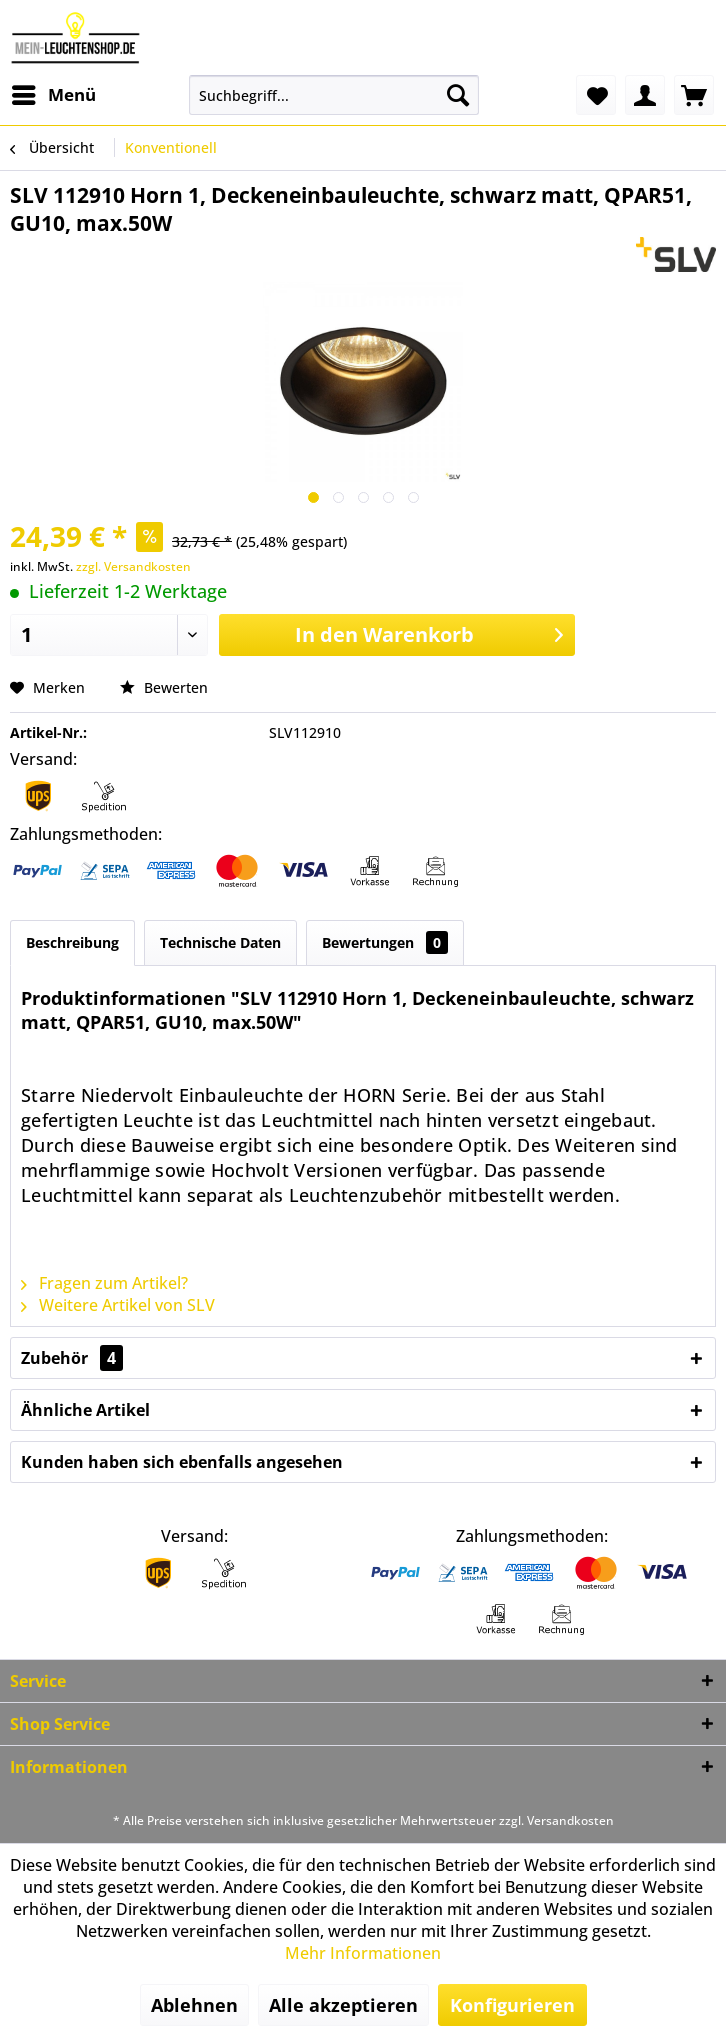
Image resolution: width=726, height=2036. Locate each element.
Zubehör (72, 1358)
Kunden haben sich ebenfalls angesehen (182, 1462)
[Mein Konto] (645, 95)
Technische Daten (220, 942)
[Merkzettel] (596, 95)
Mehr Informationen (363, 1953)
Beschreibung (72, 942)
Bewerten (164, 687)
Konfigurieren (512, 2005)
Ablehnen (194, 2005)
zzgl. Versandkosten (133, 566)
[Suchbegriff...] (334, 95)
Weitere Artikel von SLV (118, 1305)
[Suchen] (458, 95)
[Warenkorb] (694, 95)
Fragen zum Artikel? (104, 1283)
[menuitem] (53, 95)
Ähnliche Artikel (85, 1410)
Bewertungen (385, 942)
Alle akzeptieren (343, 2005)
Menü (54, 92)
